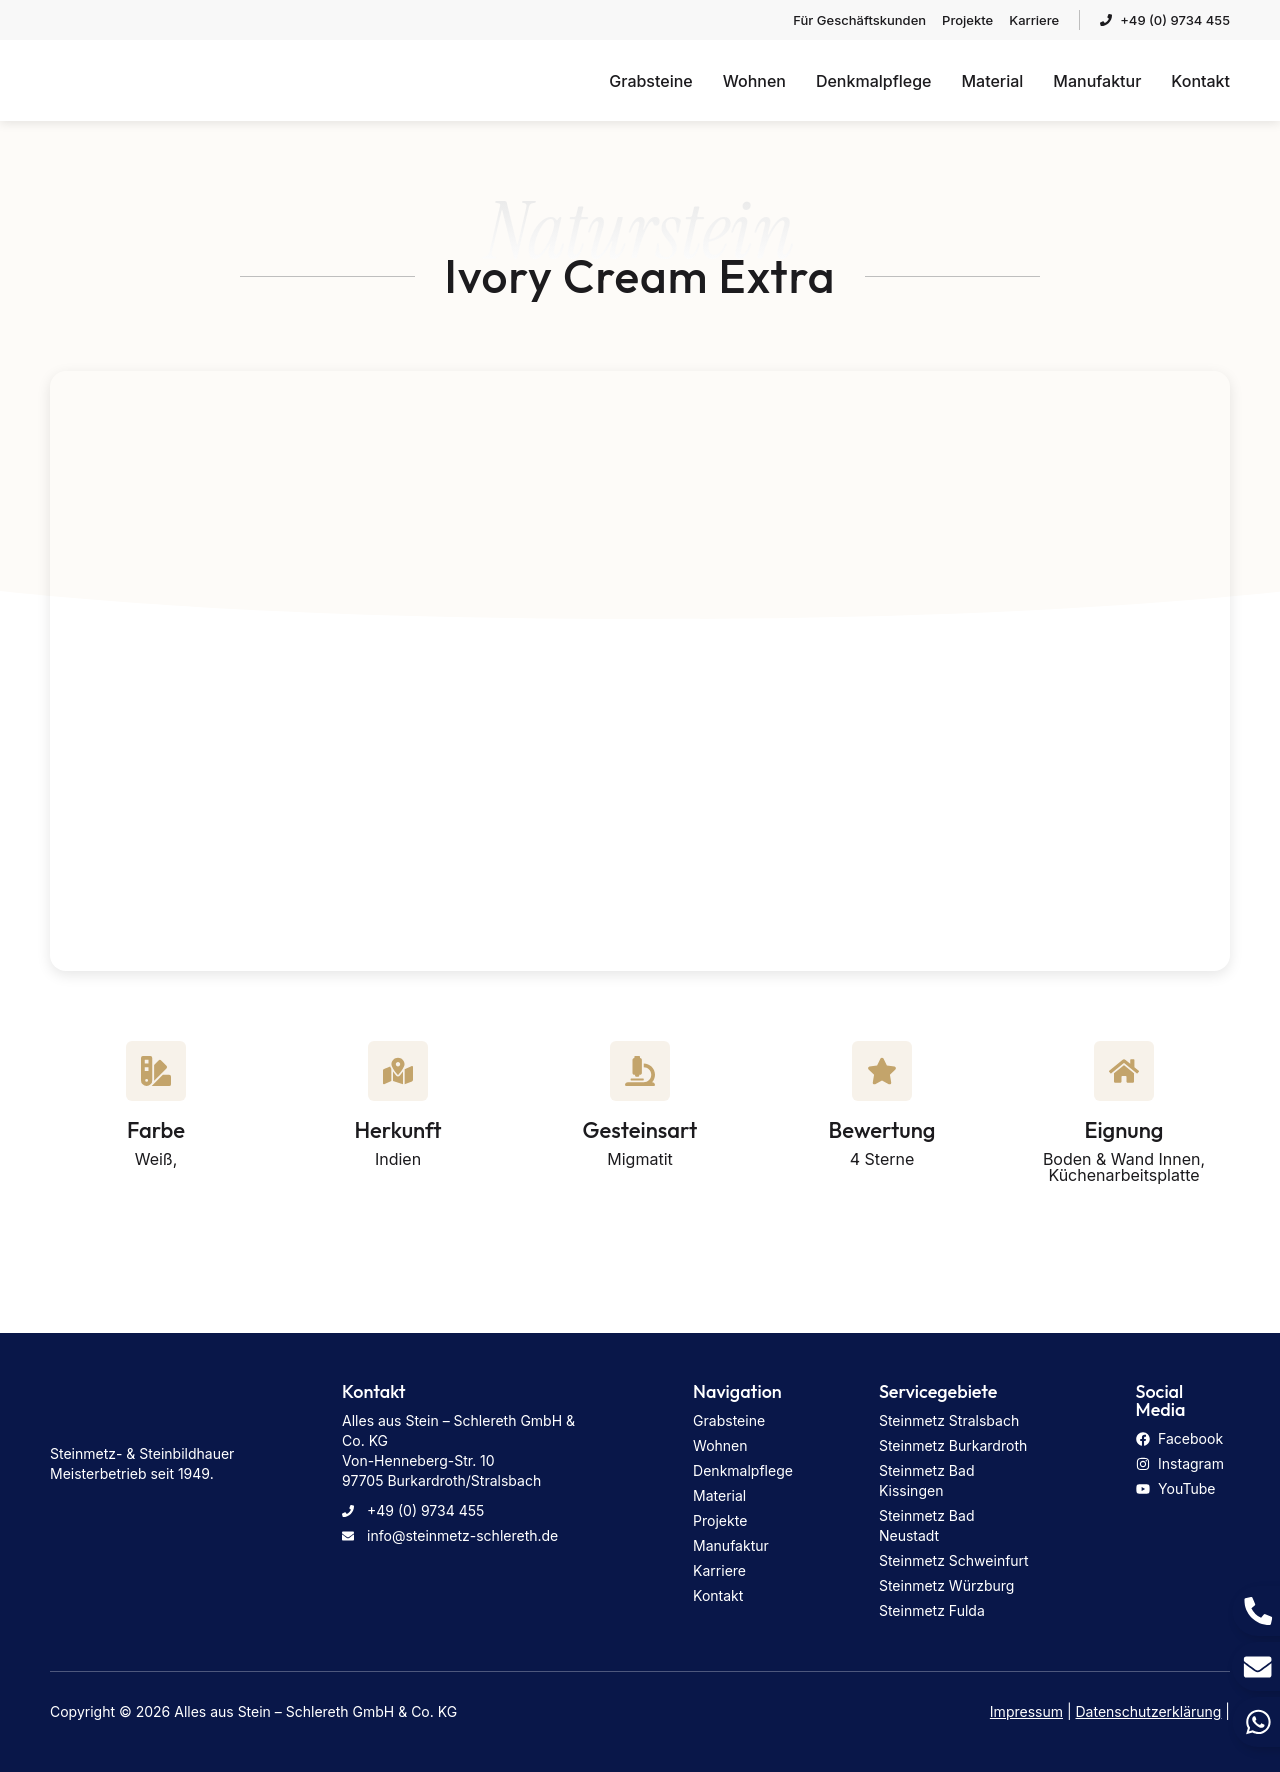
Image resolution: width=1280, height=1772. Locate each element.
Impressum (1026, 1711)
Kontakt (1200, 81)
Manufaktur (1097, 81)
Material (992, 81)
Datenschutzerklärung (1149, 1711)
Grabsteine (650, 81)
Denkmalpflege (874, 81)
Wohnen (754, 81)
